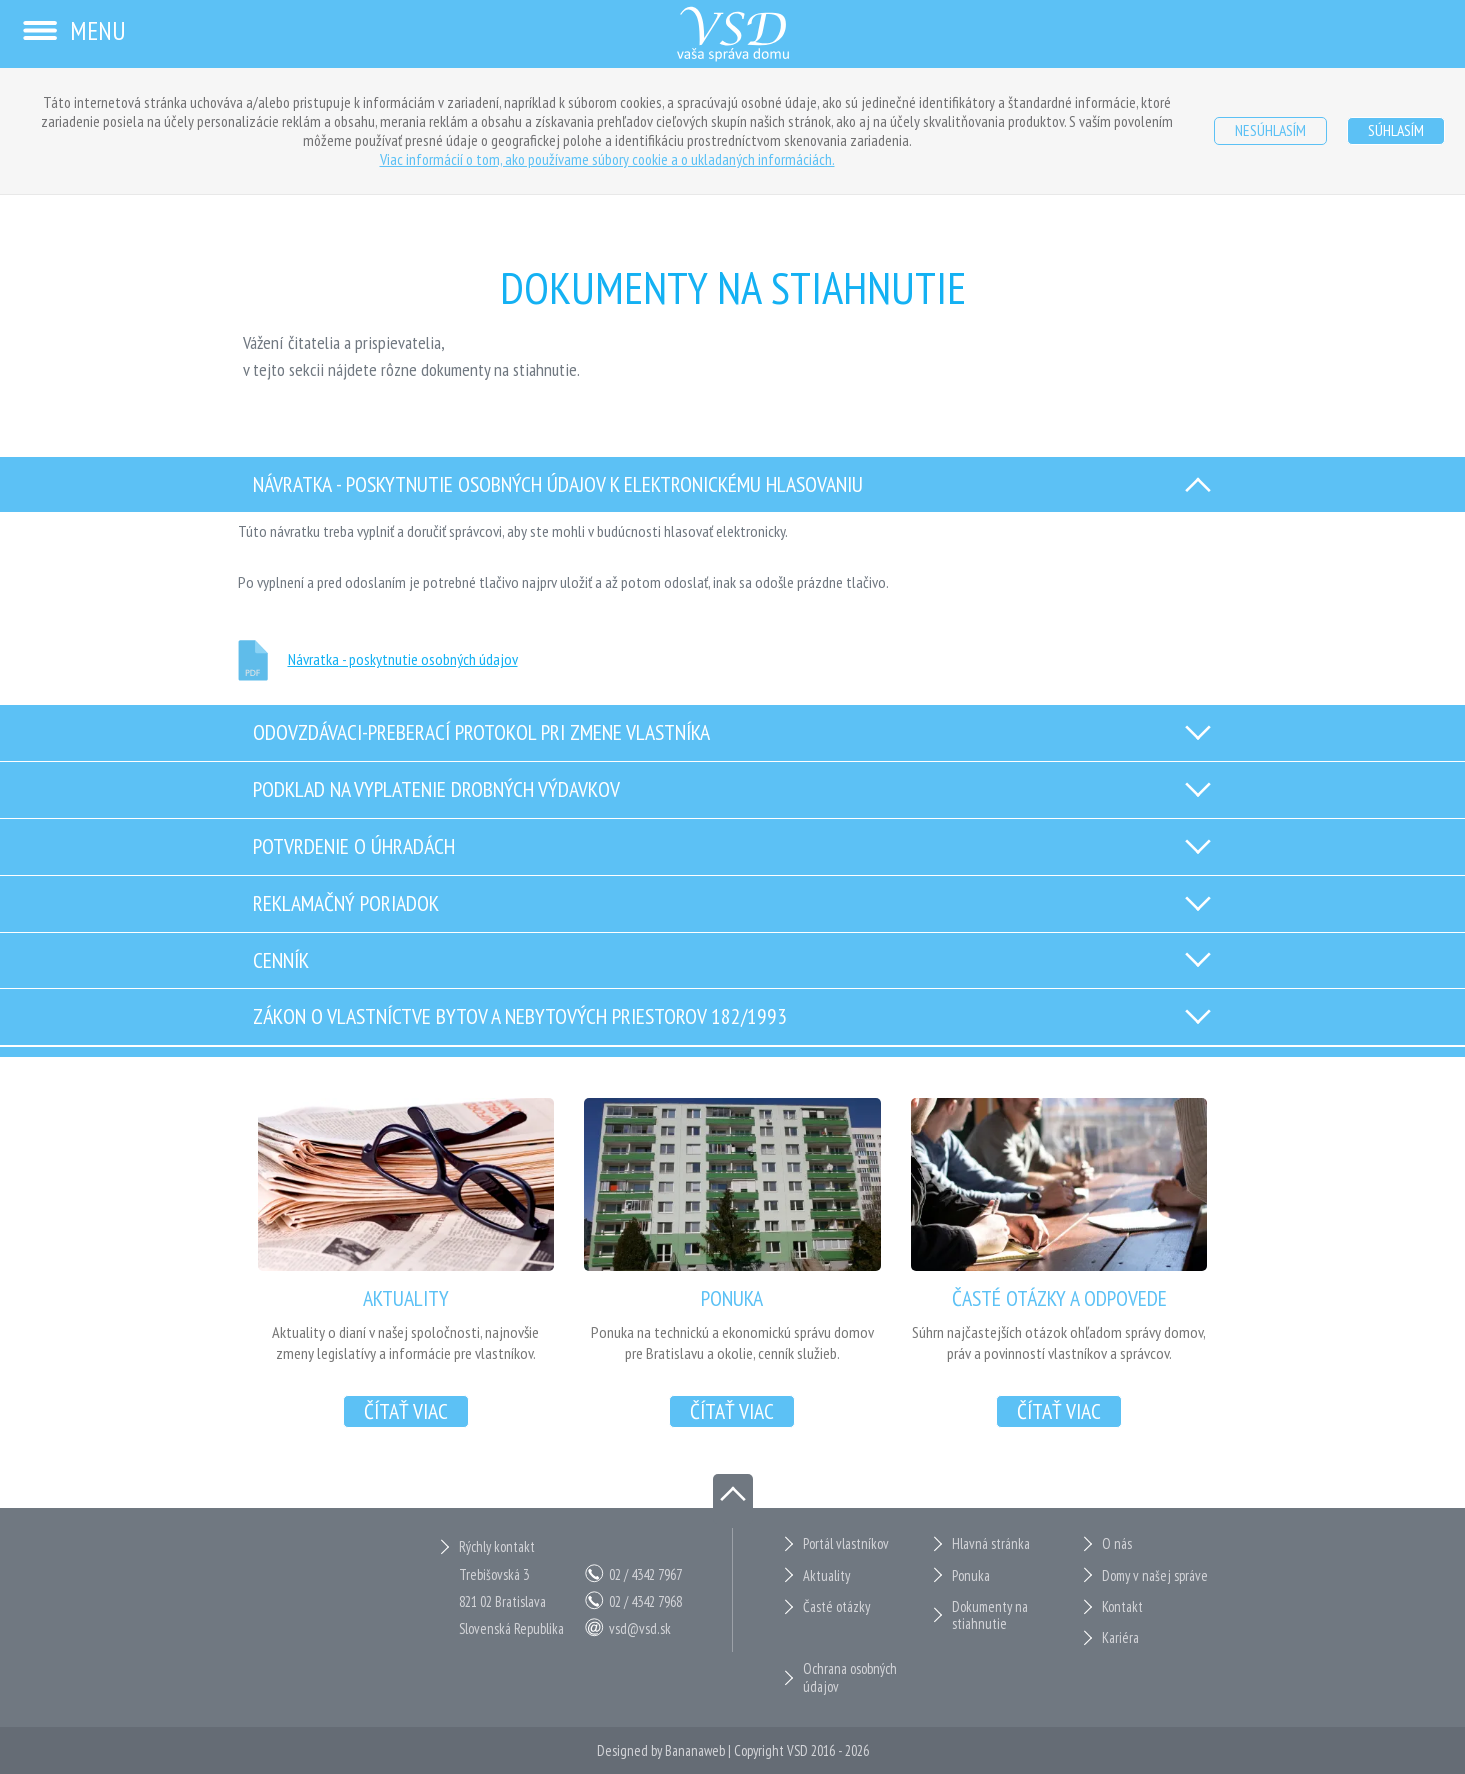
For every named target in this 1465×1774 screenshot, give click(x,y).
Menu (73, 31)
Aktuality (826, 1575)
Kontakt (1122, 1606)
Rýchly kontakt (497, 1546)
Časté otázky (836, 1606)
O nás (1117, 1543)
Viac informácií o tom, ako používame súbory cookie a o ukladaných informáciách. (607, 159)
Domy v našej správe (1155, 1575)
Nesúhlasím (1270, 130)
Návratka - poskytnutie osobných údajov (403, 659)
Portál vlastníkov (846, 1543)
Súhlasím (1396, 130)
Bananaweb (695, 1750)
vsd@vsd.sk (640, 1628)
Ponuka (971, 1575)
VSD (797, 1750)
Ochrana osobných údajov (850, 1677)
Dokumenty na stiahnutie (990, 1615)
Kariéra (1120, 1637)
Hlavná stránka (991, 1543)
